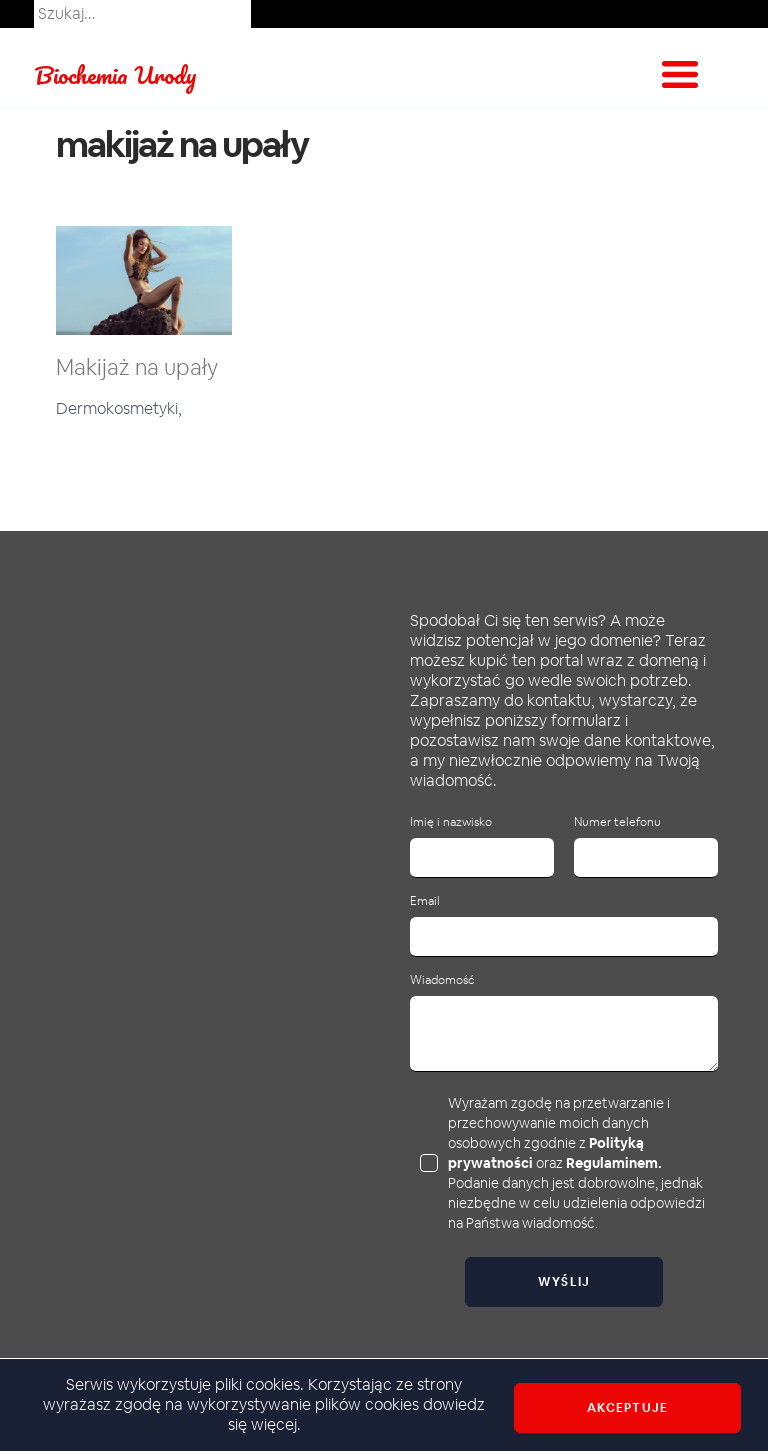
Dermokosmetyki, (119, 408)
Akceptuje (627, 1408)
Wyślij (564, 1282)
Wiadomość (442, 980)
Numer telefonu (617, 822)
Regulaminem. (614, 1163)
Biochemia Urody (115, 74)
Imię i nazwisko (451, 822)
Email (425, 901)
